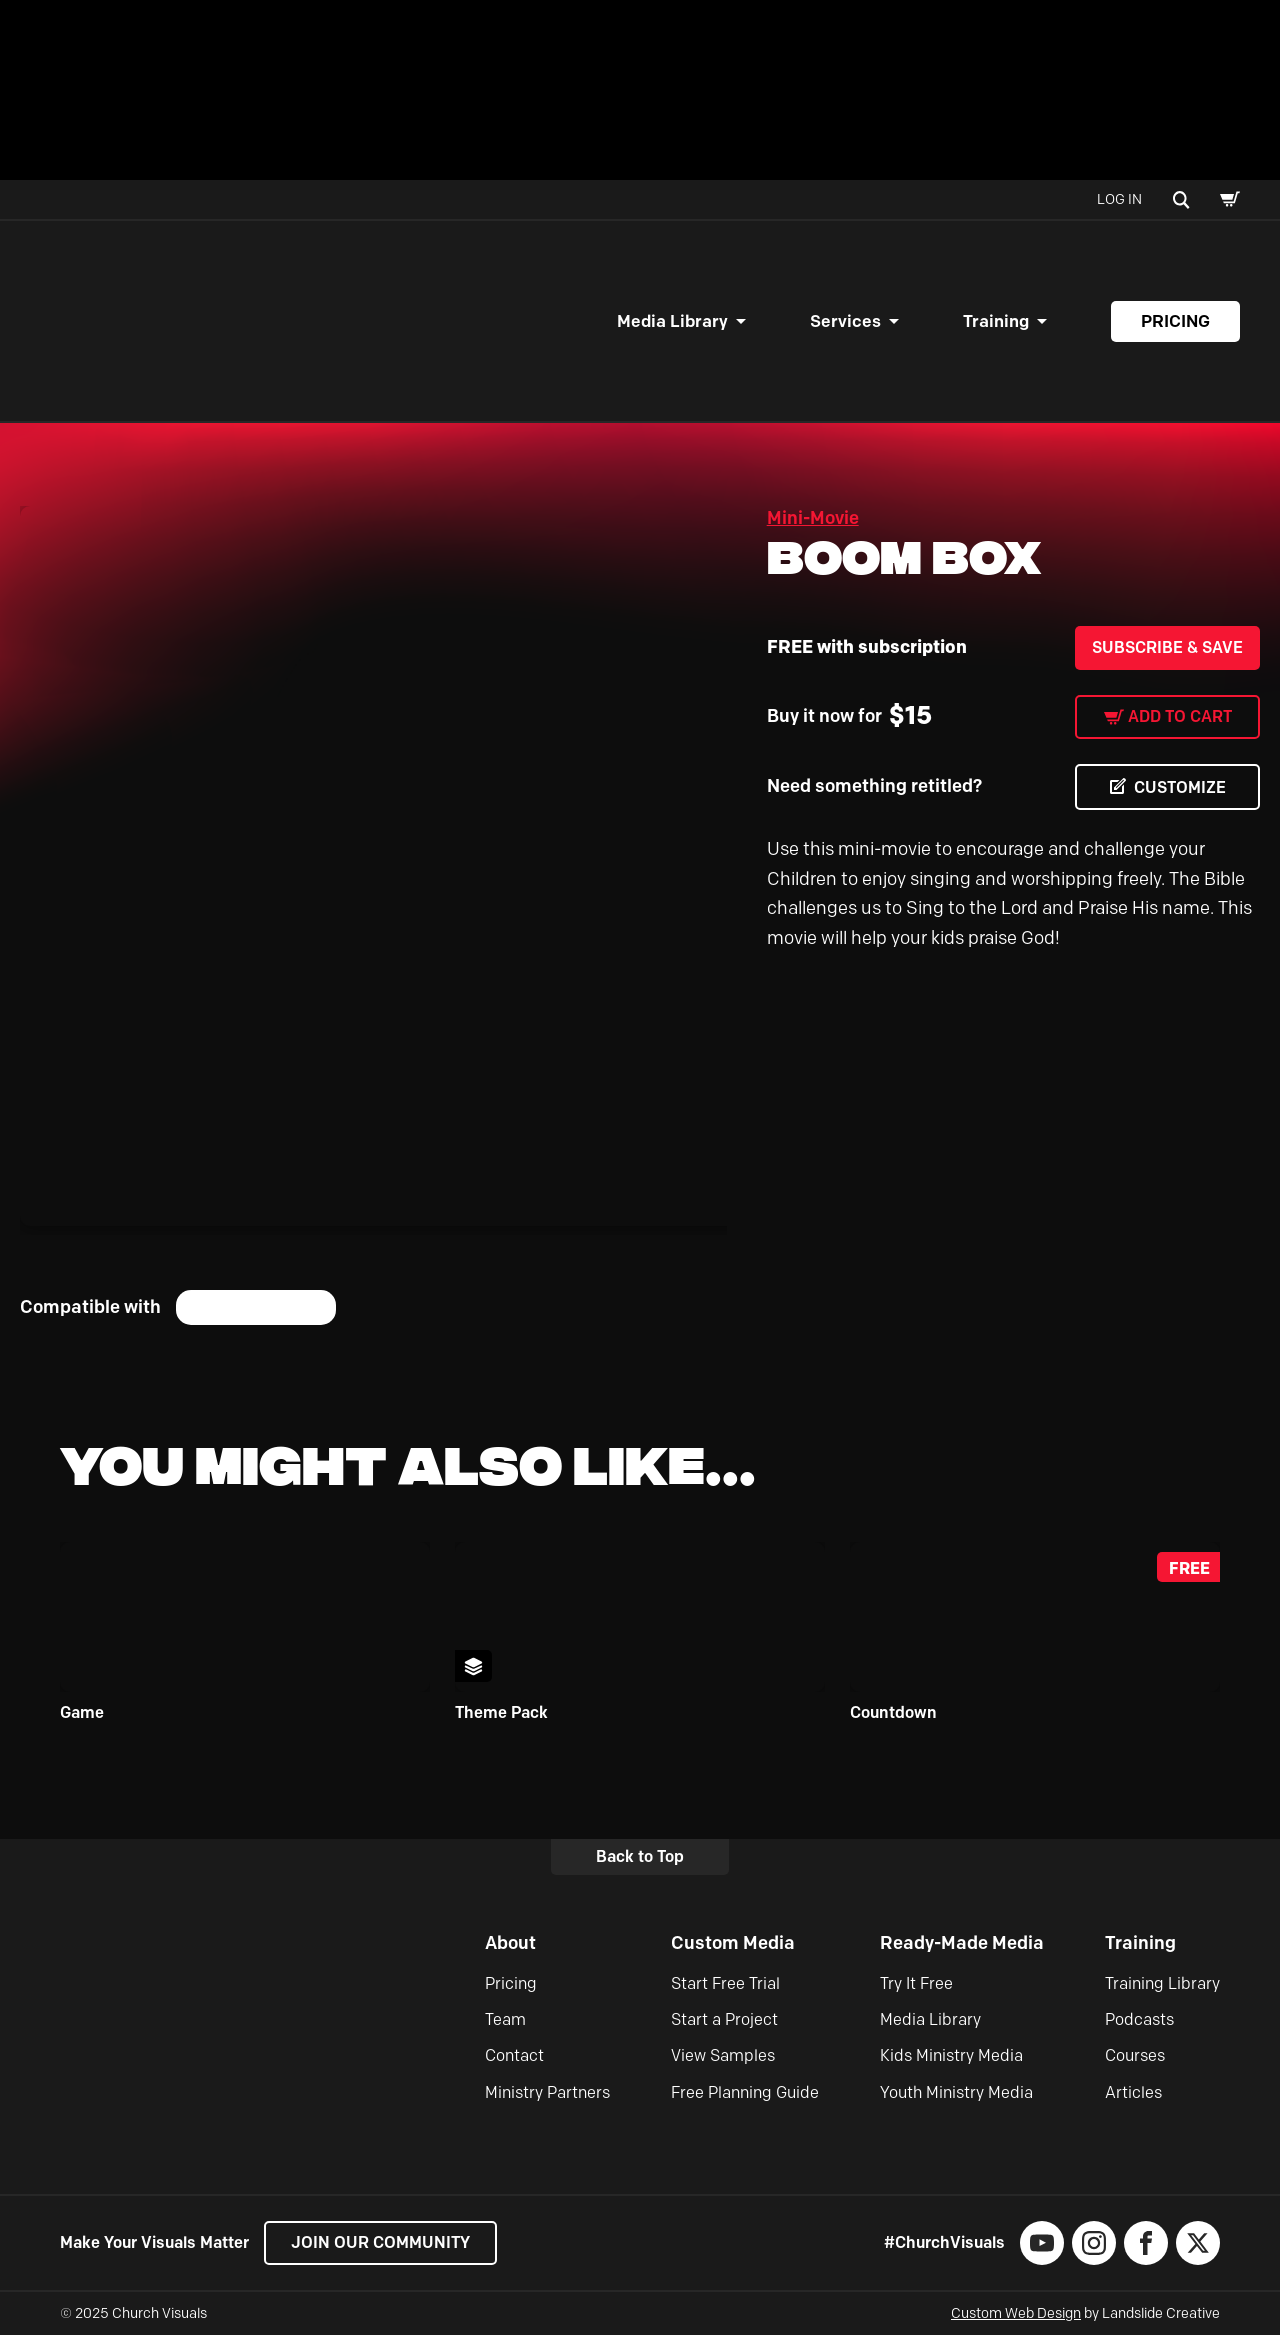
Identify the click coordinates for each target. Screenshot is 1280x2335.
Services (845, 321)
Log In (1119, 199)
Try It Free (916, 1983)
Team (505, 2019)
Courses (1135, 2055)
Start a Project (724, 2019)
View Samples (723, 2055)
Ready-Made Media (962, 1943)
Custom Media (733, 1943)
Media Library (672, 321)
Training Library (1162, 1983)
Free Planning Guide (745, 2092)
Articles (1133, 2092)
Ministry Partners (547, 2092)
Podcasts (1139, 2019)
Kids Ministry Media (951, 2055)
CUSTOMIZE (1180, 787)
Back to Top (640, 1856)
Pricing (1175, 321)
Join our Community (380, 2242)
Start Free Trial (725, 1983)
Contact (514, 2055)
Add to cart (1180, 716)
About (510, 1943)
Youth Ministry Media (956, 2092)
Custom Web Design (1016, 2313)
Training (996, 321)
